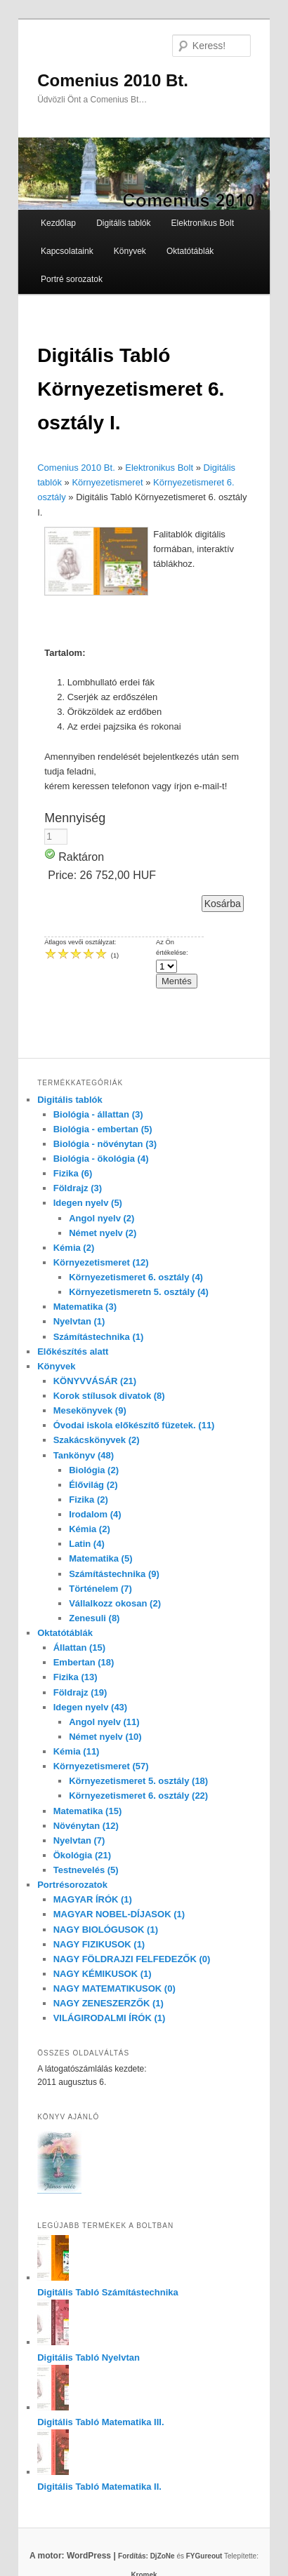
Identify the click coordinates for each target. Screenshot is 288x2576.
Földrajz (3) (77, 1188)
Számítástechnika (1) (98, 1336)
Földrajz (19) (80, 1692)
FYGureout (204, 2556)
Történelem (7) (100, 1588)
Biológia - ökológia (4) (101, 1158)
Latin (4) (87, 1543)
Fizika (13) (75, 1677)
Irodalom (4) (95, 1514)
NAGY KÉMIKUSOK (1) (102, 1973)
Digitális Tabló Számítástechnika (107, 2292)
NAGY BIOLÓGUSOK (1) (105, 1929)
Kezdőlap (58, 223)
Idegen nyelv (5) (87, 1203)
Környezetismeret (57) (101, 1766)
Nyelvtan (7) (79, 1840)
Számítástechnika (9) (114, 1574)
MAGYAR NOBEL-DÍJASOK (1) (119, 1914)
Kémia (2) (74, 1247)
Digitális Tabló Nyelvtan (88, 2357)
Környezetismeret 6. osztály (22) (138, 1795)
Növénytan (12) (86, 1825)
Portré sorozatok (72, 279)
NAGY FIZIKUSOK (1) (99, 1944)
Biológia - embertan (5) (102, 1129)
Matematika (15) (87, 1811)
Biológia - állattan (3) (98, 1114)
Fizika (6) (73, 1173)
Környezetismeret (107, 482)
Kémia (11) (76, 1751)
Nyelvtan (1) (79, 1321)
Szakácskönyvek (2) (96, 1440)
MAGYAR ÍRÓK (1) (92, 1899)
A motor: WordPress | (90, 2556)
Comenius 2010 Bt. (112, 80)
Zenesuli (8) (94, 1618)
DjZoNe (162, 2556)
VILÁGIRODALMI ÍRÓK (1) (109, 2018)
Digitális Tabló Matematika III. (100, 2422)
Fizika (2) (88, 1499)
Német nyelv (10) (105, 1736)
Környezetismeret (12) (101, 1262)
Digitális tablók (123, 223)
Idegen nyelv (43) (90, 1707)
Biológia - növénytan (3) (105, 1144)
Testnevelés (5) (86, 1870)
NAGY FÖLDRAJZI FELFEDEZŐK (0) (132, 1959)
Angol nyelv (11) (104, 1722)
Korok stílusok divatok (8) (109, 1395)
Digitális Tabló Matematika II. (99, 2486)
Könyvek (130, 251)
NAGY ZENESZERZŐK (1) (108, 2003)
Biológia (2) (94, 1470)
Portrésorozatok (72, 1884)
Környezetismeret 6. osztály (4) (136, 1277)
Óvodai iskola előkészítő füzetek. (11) (134, 1425)
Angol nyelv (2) (101, 1218)
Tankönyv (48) (83, 1455)
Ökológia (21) (82, 1855)
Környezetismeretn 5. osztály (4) (139, 1292)
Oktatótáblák (190, 251)
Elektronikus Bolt (202, 223)
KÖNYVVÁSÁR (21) (94, 1381)
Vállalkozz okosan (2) (115, 1603)
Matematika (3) (85, 1306)
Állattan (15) (79, 1647)
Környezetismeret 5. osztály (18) (138, 1781)
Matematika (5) (100, 1558)
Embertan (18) (83, 1662)
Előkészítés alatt (72, 1351)
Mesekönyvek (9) (89, 1410)
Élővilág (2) (93, 1485)
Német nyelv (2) (102, 1233)
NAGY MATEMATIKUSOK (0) (114, 1988)
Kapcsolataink (67, 251)
